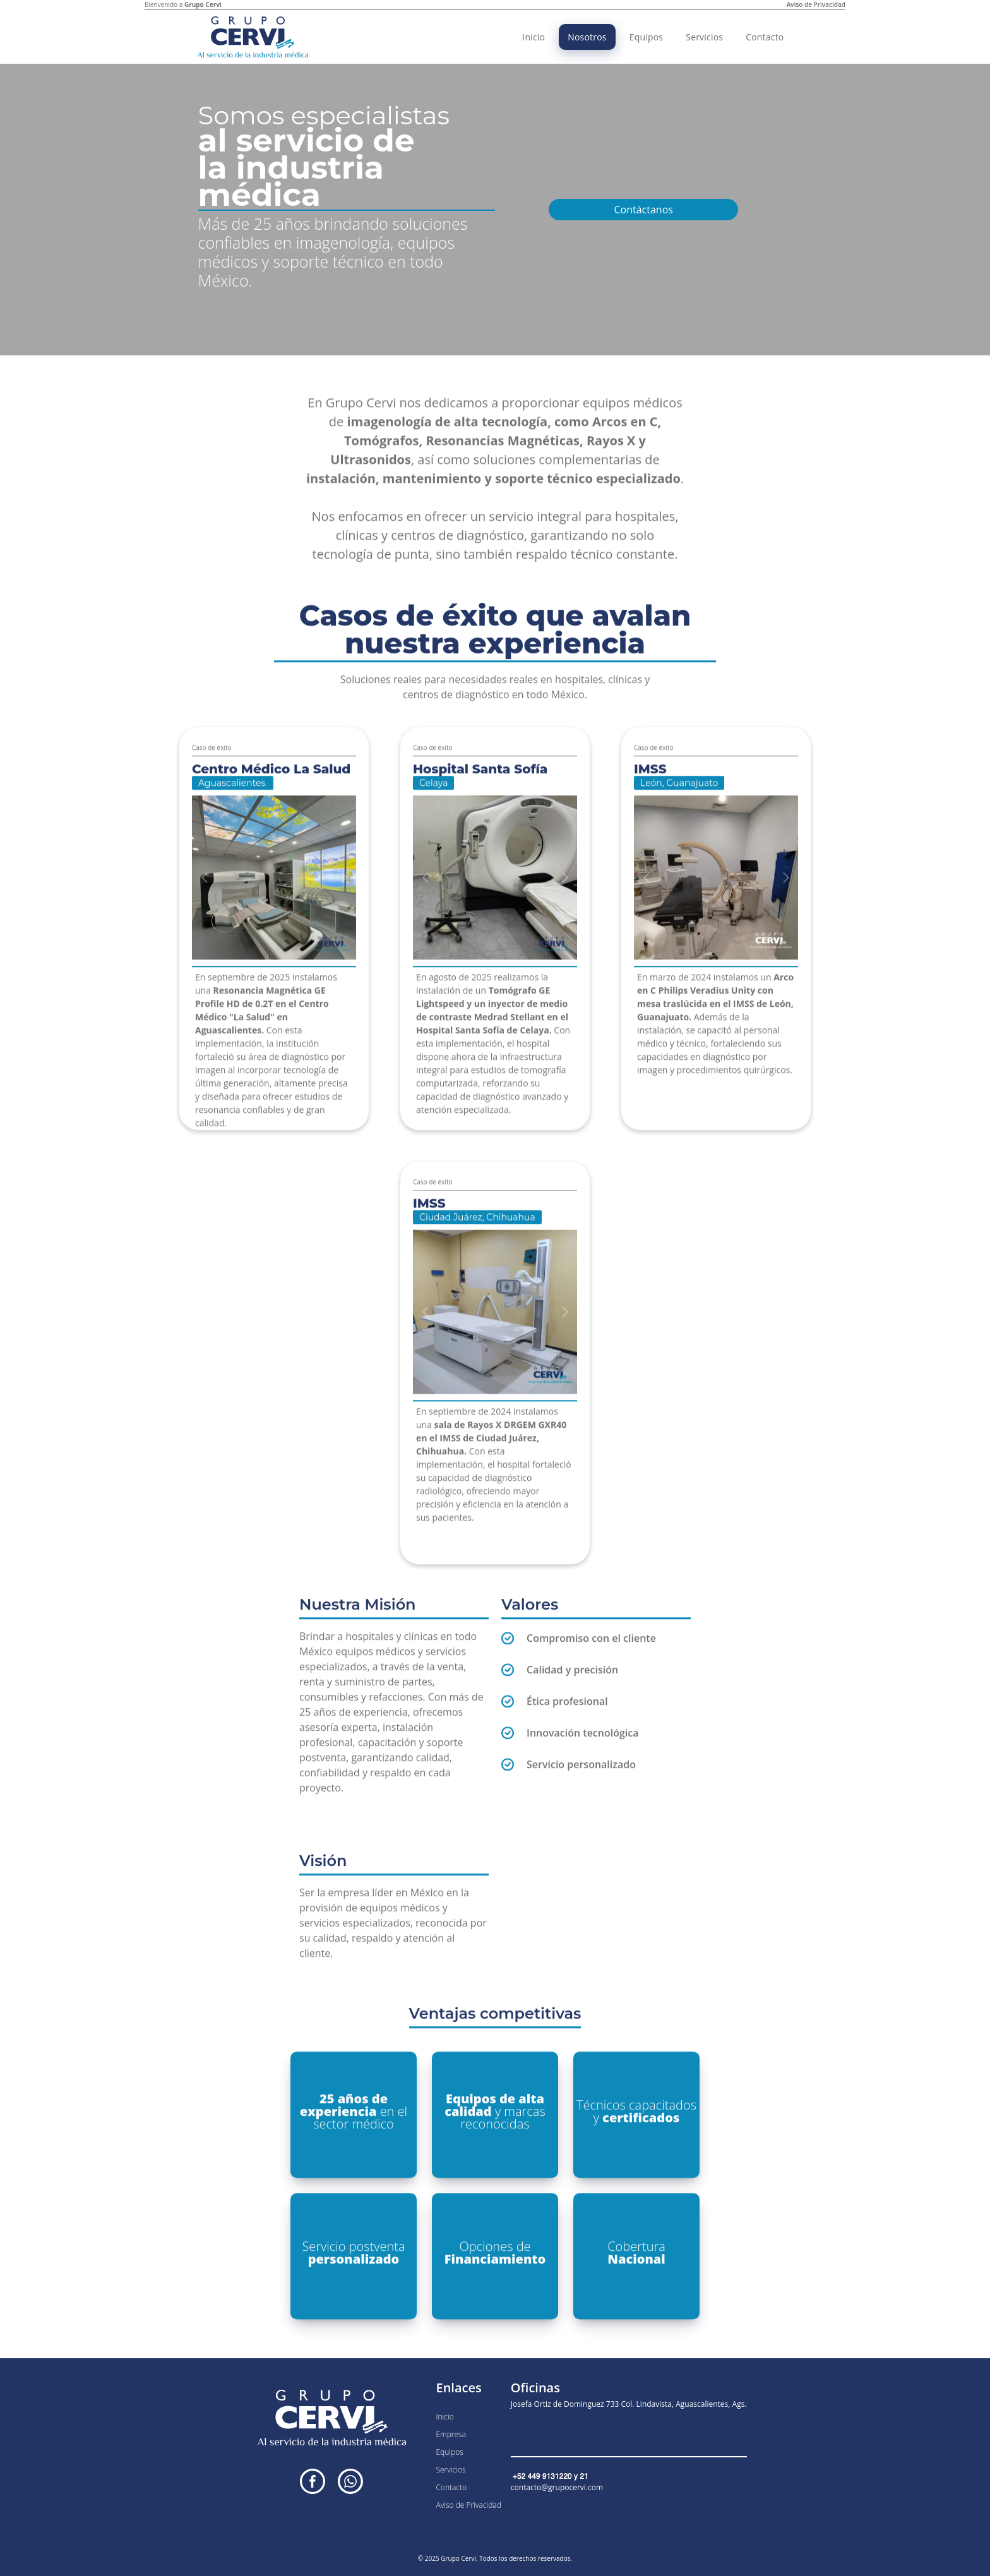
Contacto (765, 37)
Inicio (533, 37)
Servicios (704, 37)
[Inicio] (253, 36)
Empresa (451, 2434)
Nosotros (587, 37)
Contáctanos (643, 210)
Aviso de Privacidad (816, 4)
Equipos (646, 37)
